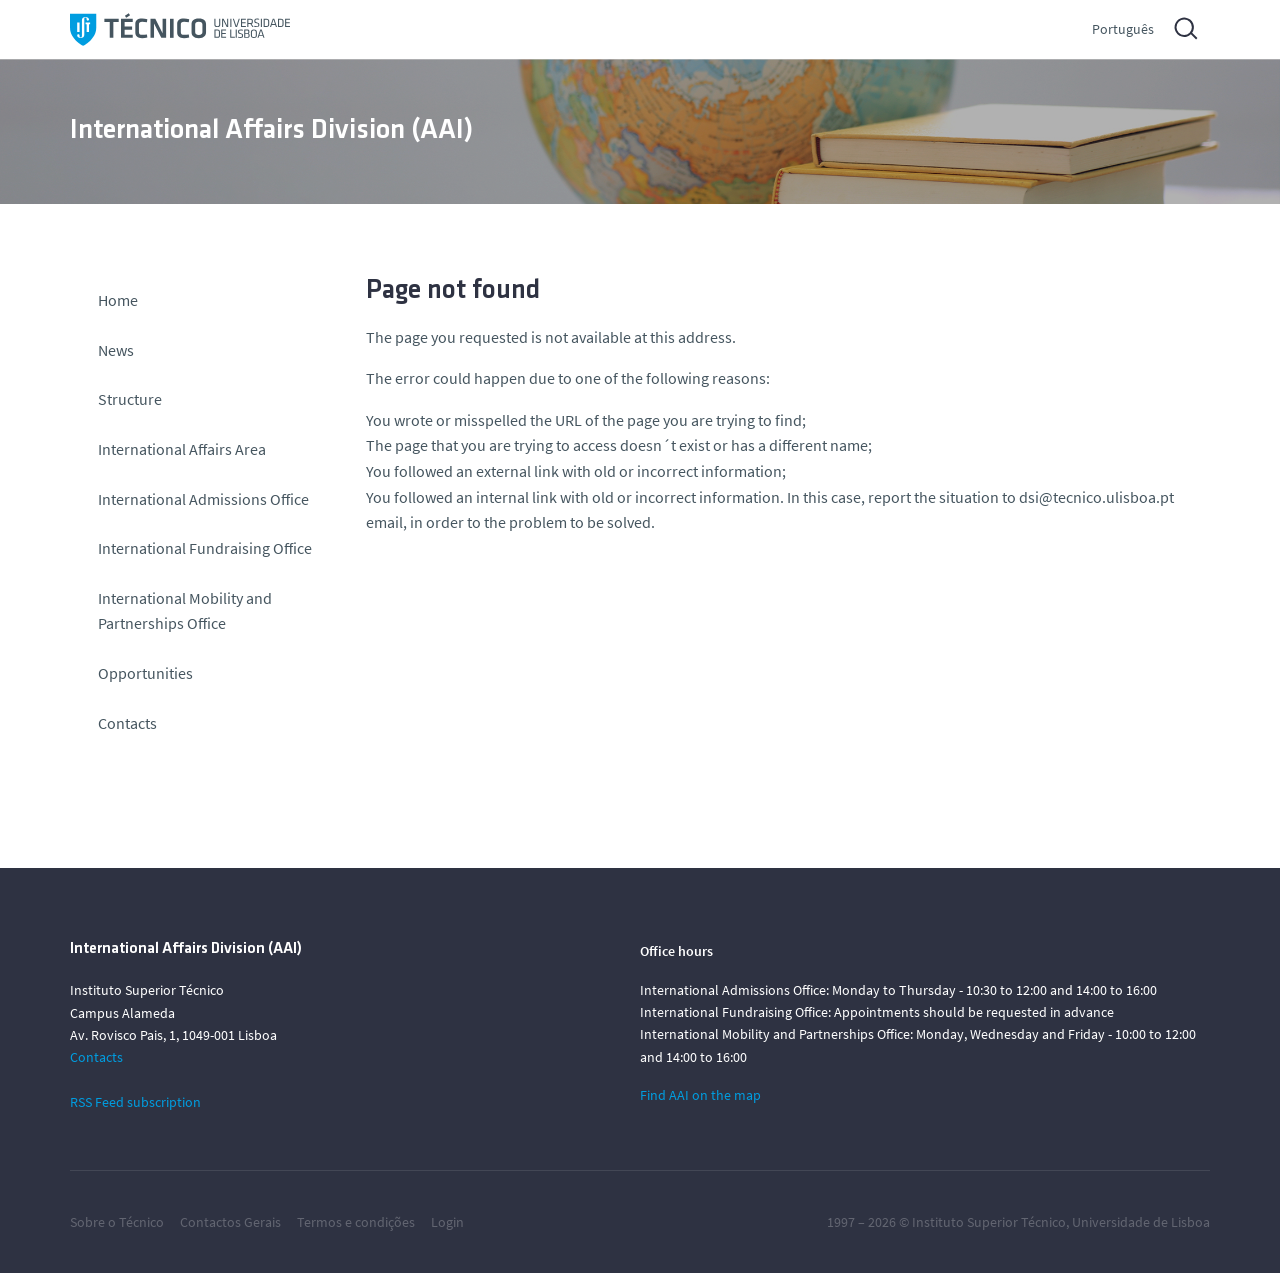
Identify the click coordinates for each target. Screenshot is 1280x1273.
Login (447, 1222)
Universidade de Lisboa (1141, 1222)
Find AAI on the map (700, 1095)
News (116, 350)
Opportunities (145, 673)
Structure (130, 399)
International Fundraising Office (205, 548)
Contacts (127, 723)
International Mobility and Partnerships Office (185, 611)
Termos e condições (356, 1222)
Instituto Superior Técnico (989, 1222)
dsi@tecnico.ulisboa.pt (1096, 497)
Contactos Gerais (230, 1222)
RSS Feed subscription (135, 1102)
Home (118, 300)
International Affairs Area (182, 449)
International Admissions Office (203, 499)
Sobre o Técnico (117, 1222)
